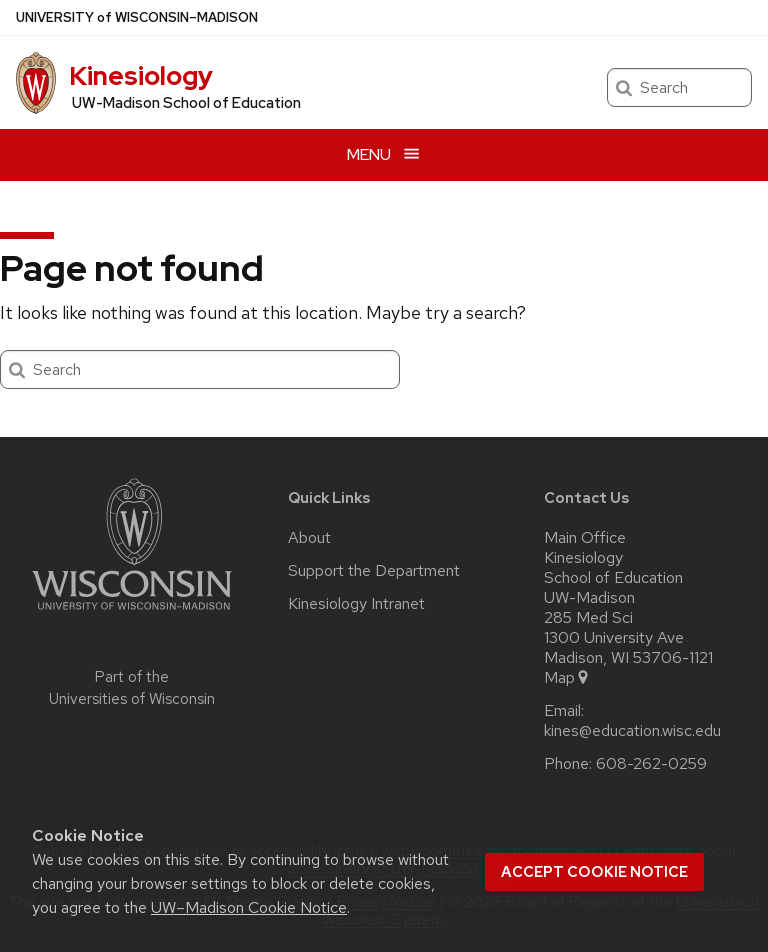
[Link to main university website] (132, 613)
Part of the (132, 688)
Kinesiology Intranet (356, 604)
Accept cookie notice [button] (594, 872)
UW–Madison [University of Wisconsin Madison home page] (137, 17)
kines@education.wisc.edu (632, 731)
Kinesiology (141, 76)
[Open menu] (384, 154)
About (309, 538)
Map (567, 678)
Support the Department (374, 571)
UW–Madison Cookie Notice (249, 907)
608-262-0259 (651, 764)
